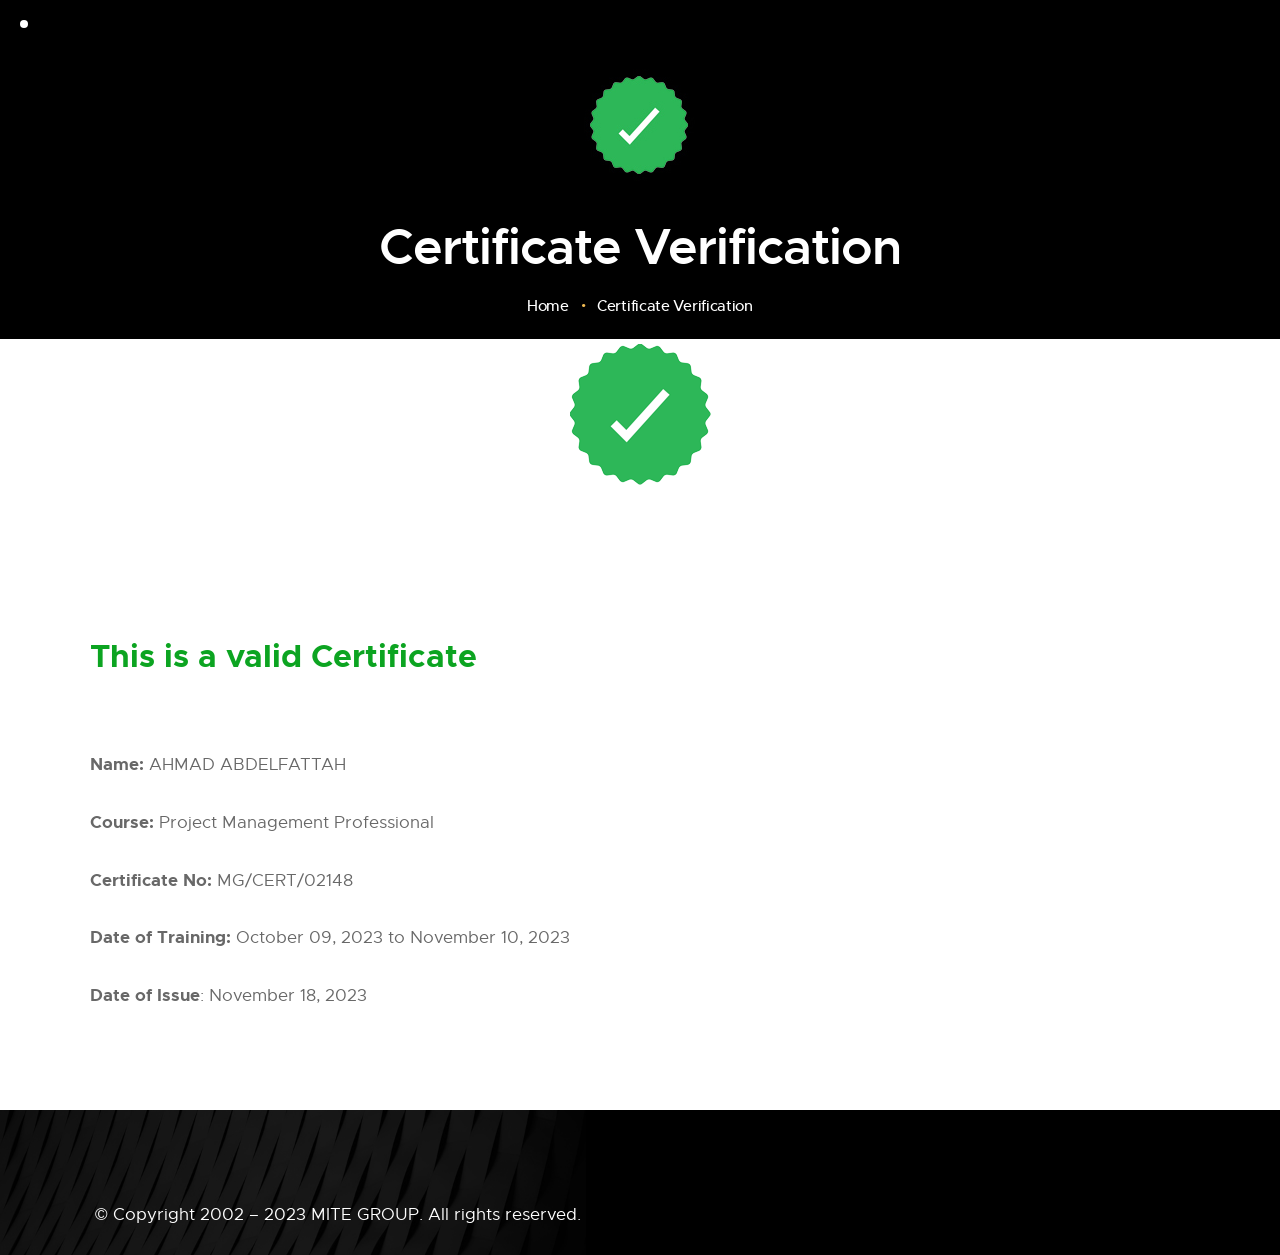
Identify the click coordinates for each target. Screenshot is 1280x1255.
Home (548, 306)
